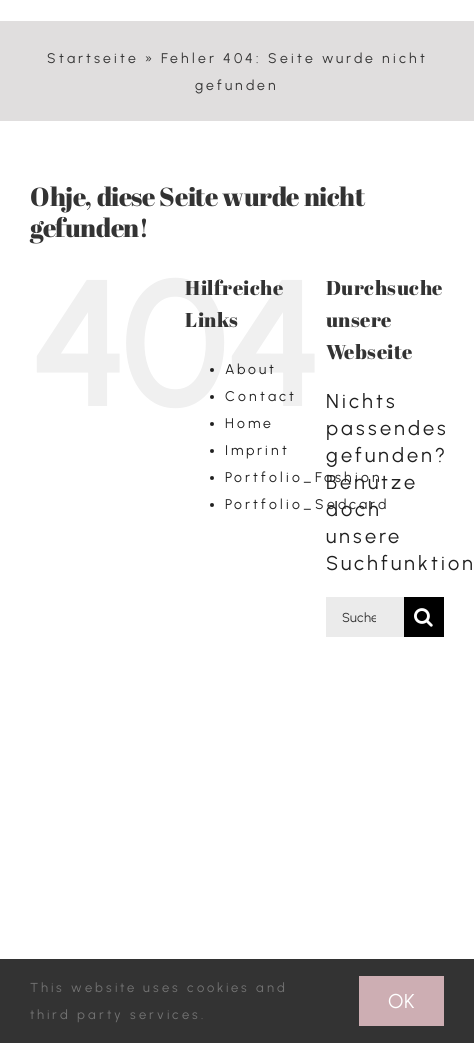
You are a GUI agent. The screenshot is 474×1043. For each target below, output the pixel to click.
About (251, 369)
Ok (401, 1001)
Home (249, 423)
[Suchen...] (365, 617)
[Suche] (424, 617)
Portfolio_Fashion (304, 477)
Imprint (257, 450)
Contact (261, 396)
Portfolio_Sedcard (307, 504)
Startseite (93, 58)
